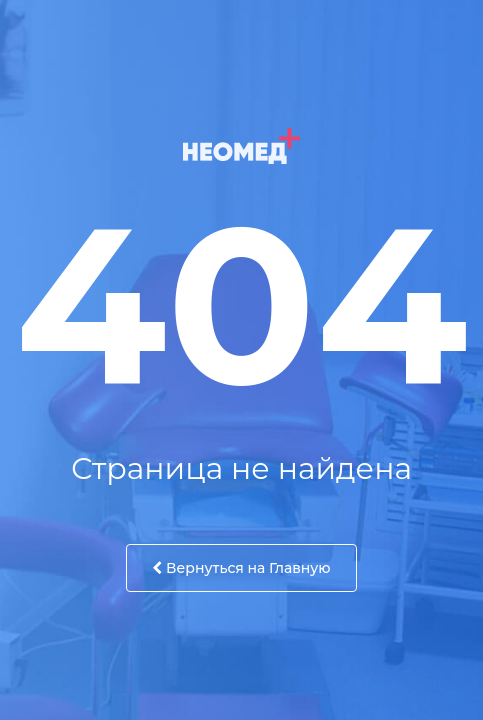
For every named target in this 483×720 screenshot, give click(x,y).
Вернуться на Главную (241, 568)
